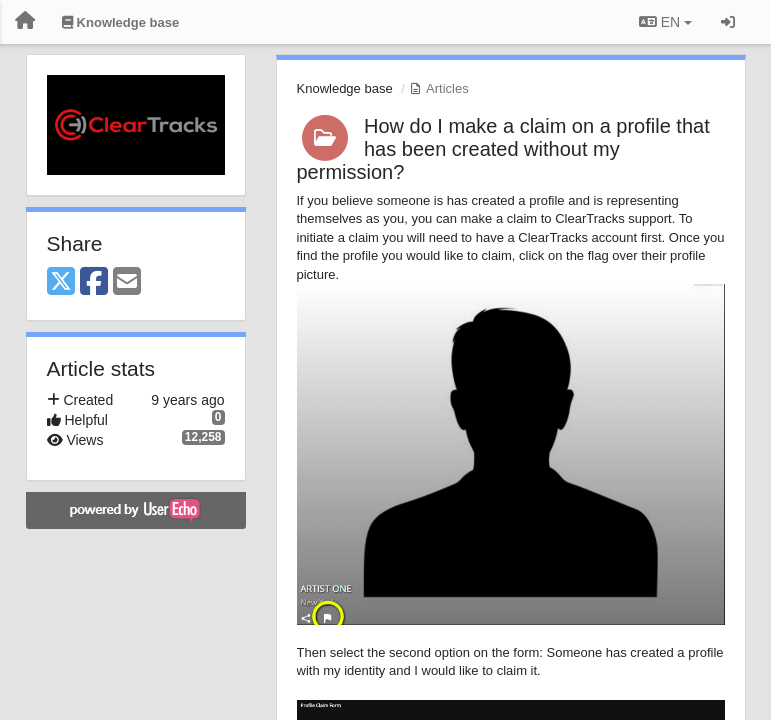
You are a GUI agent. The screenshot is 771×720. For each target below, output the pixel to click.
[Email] (127, 282)
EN (665, 22)
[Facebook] (94, 282)
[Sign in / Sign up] (728, 22)
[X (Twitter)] (61, 282)
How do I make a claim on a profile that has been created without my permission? (503, 149)
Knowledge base (345, 88)
